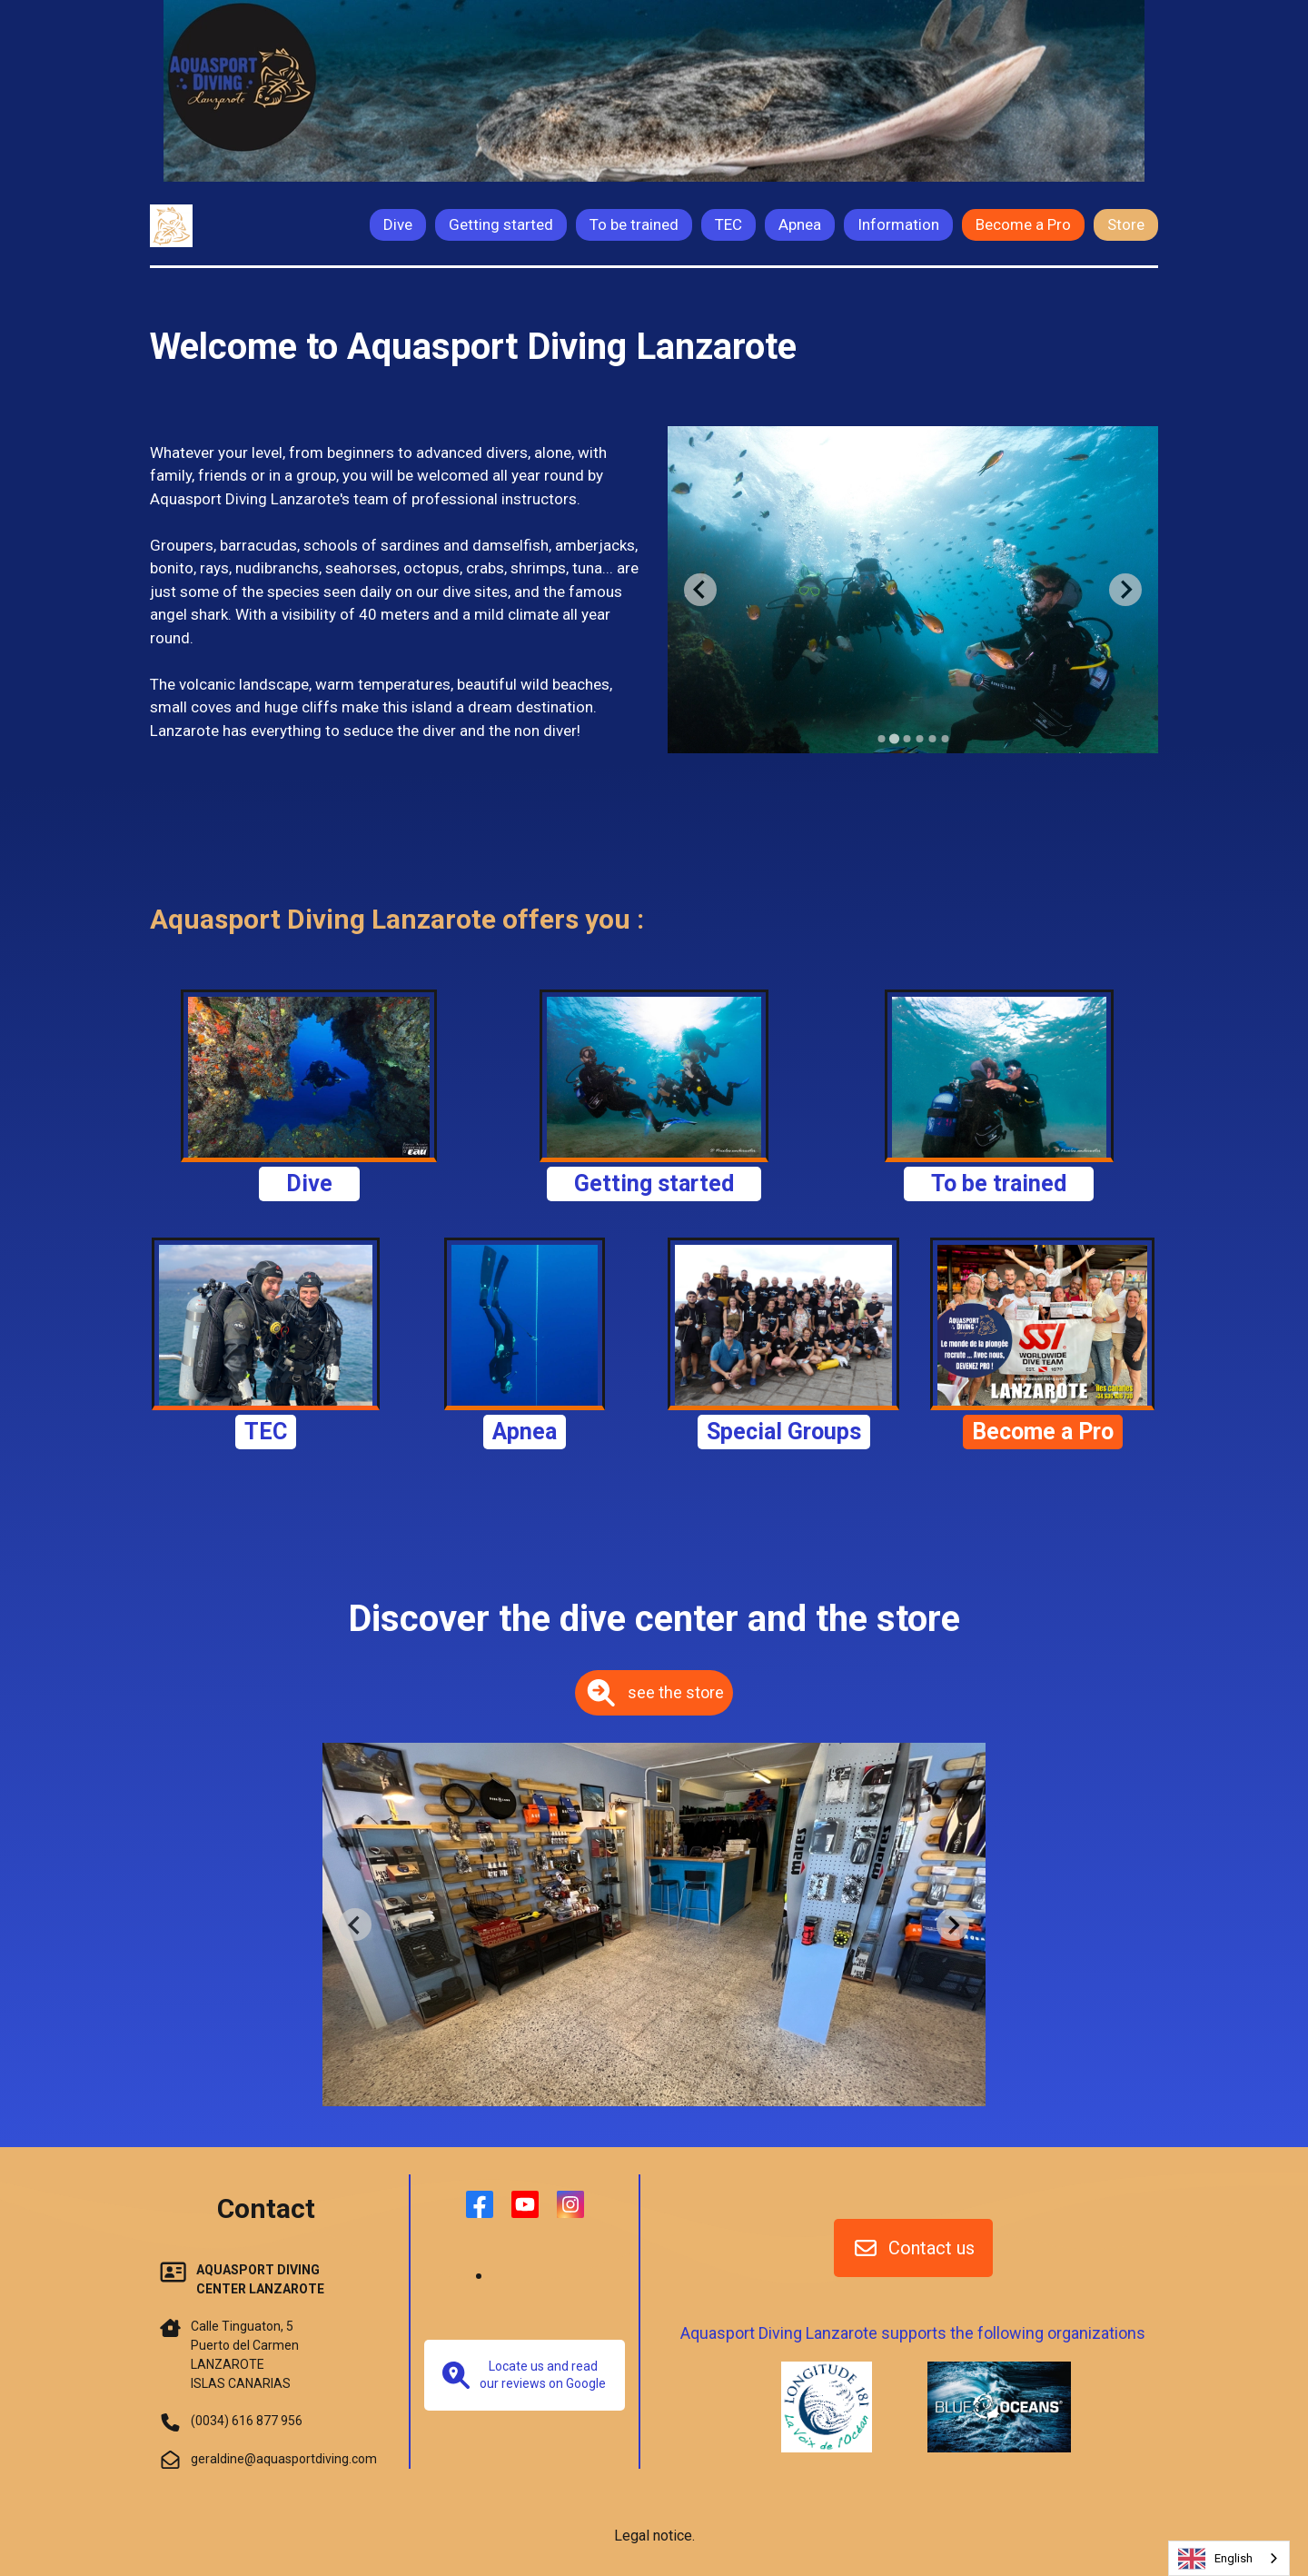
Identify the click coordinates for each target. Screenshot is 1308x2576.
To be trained (998, 1183)
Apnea (524, 1431)
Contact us (913, 2248)
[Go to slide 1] (881, 738)
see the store (654, 1692)
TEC (265, 1431)
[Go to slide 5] (932, 738)
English (1215, 2559)
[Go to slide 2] (893, 738)
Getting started (654, 1183)
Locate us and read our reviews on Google (524, 2375)
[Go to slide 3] (906, 738)
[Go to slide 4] (919, 738)
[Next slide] (1125, 589)
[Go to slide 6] (944, 738)
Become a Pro (1043, 1431)
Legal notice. (654, 2535)
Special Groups (784, 1431)
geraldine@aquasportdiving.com (284, 2459)
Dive (309, 1183)
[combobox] (1229, 2558)
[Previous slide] (700, 589)
